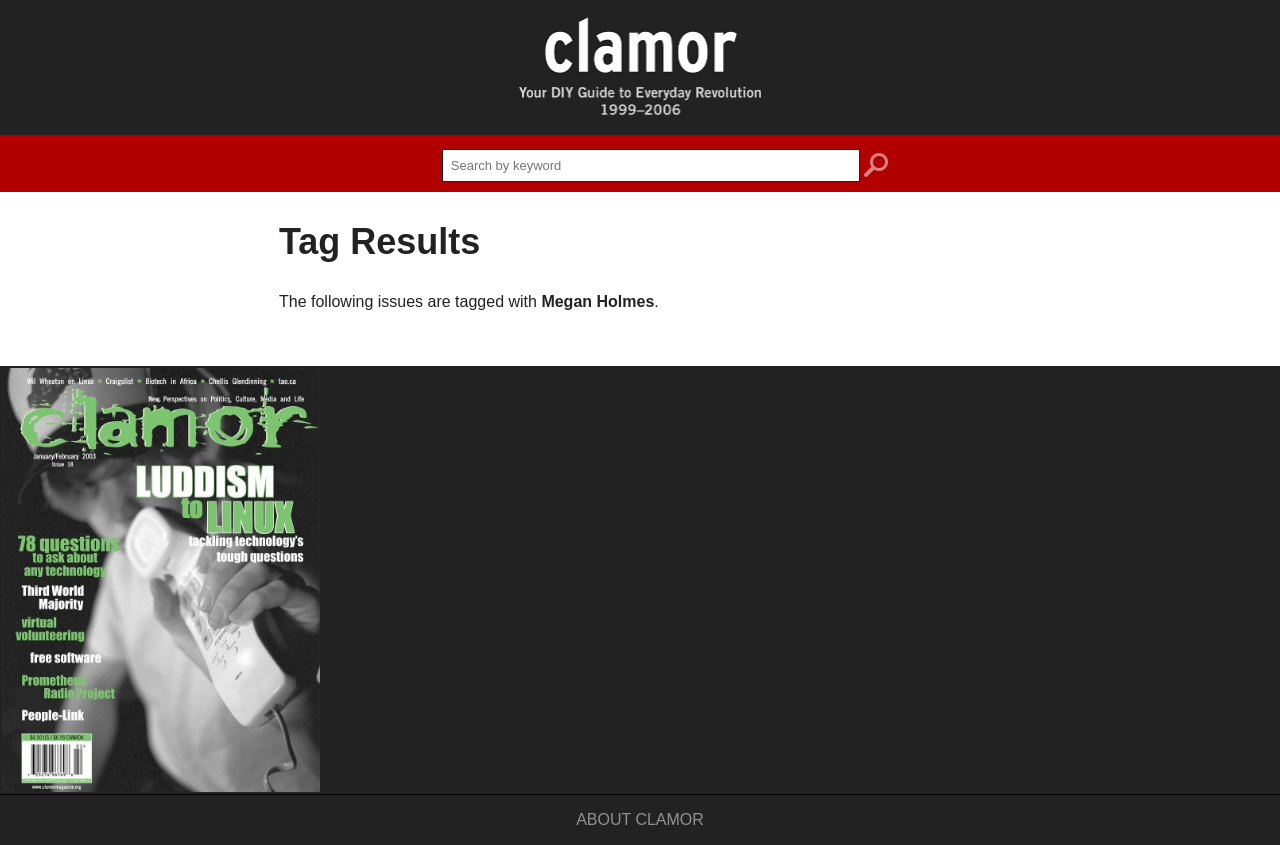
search (876, 168)
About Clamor (640, 819)
